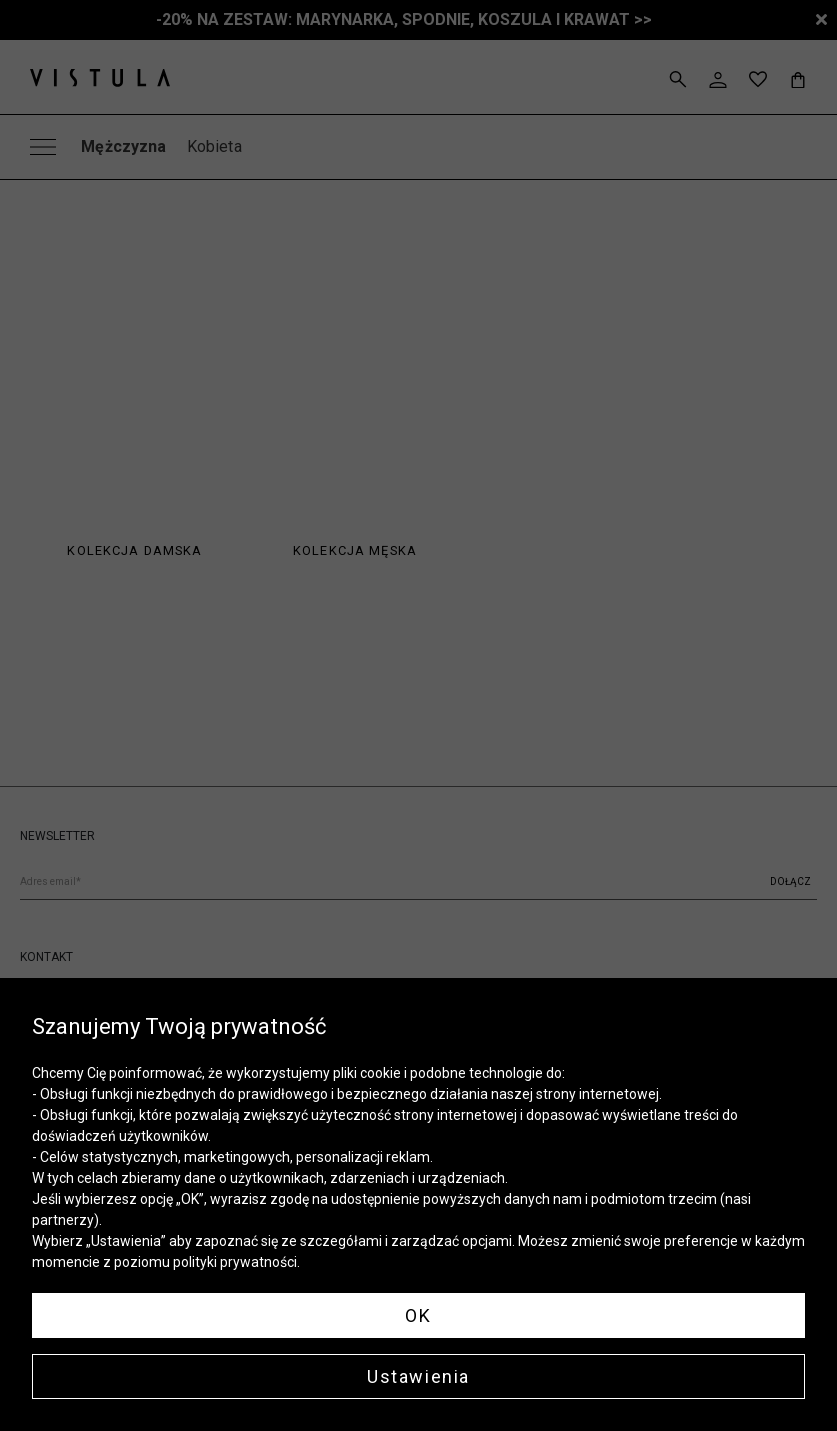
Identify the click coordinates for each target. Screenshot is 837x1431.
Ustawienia (418, 1376)
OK (418, 1315)
